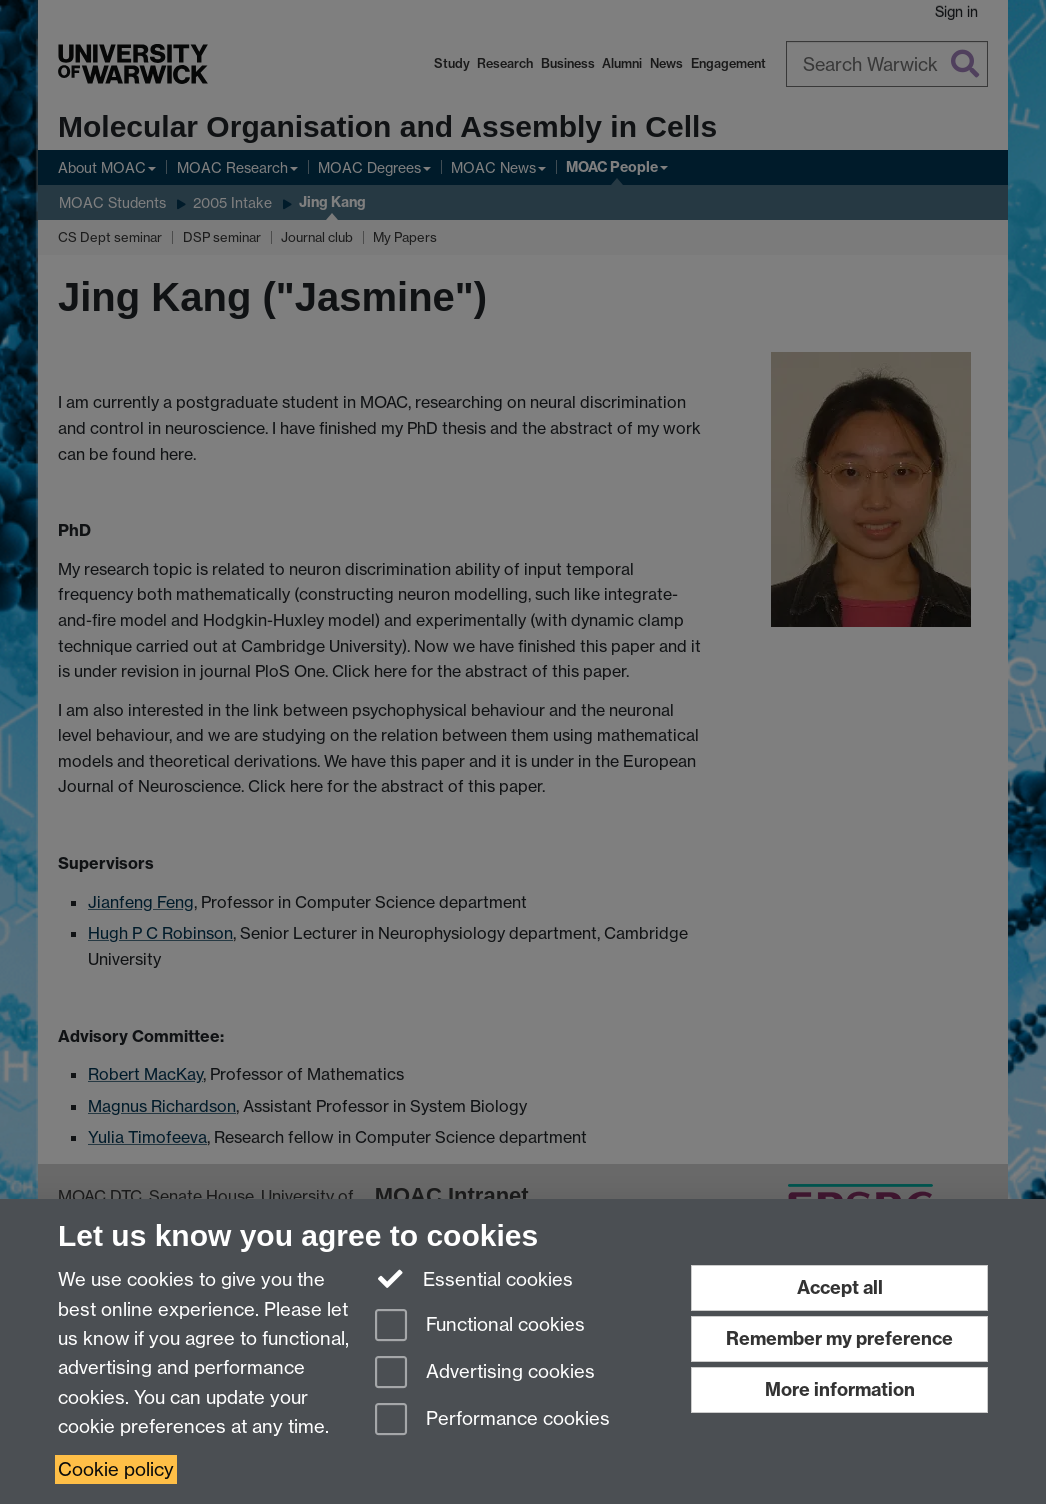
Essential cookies (474, 1278)
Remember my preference (839, 1338)
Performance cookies (492, 1420)
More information (840, 1389)
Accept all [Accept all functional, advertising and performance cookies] (840, 1287)
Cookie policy (116, 1469)
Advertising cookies (485, 1373)
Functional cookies (480, 1326)
